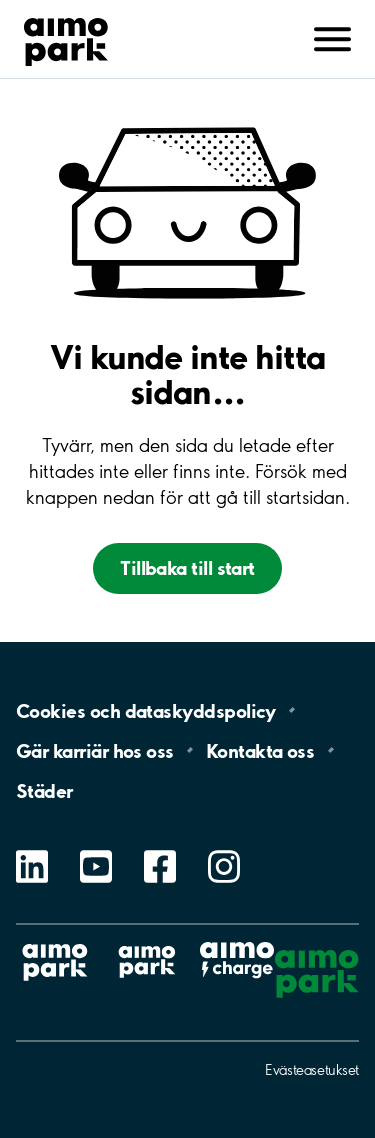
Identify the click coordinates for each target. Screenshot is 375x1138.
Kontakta (260, 750)
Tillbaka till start (187, 568)
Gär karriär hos (95, 750)
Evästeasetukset (312, 1070)
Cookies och (146, 710)
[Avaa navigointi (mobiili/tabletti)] (333, 37)
